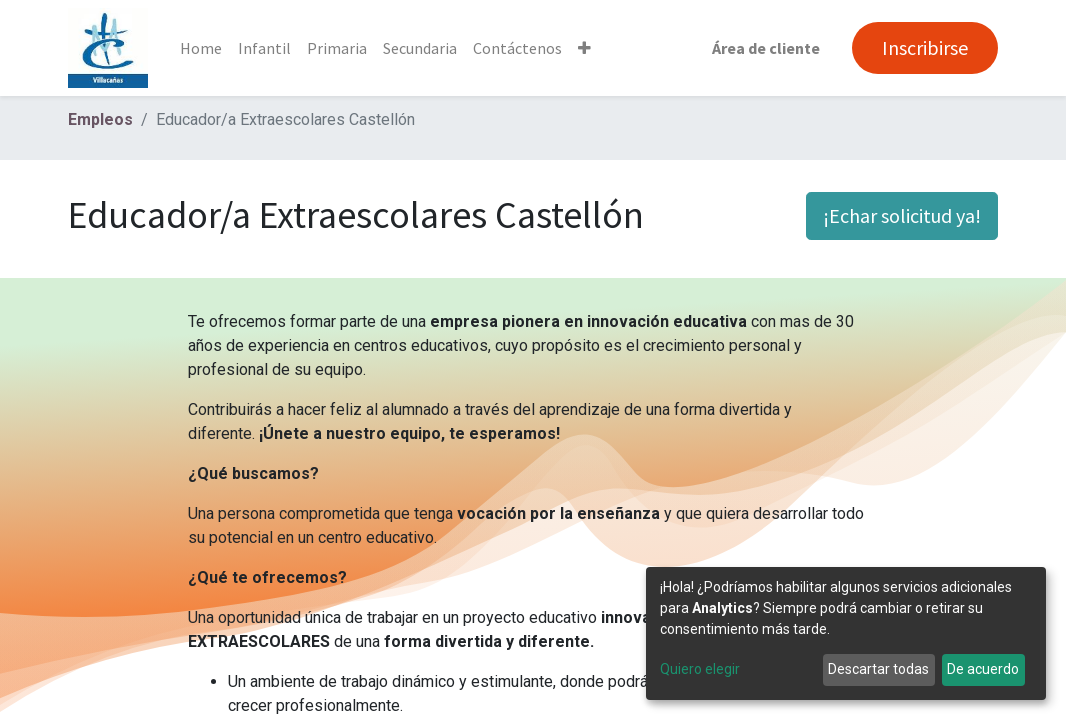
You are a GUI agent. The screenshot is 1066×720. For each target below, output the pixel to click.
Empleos (100, 119)
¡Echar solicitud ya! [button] (902, 215)
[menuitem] (201, 48)
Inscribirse (925, 47)
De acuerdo (983, 669)
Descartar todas (878, 669)
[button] (584, 48)
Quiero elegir (700, 669)
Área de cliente (766, 48)
